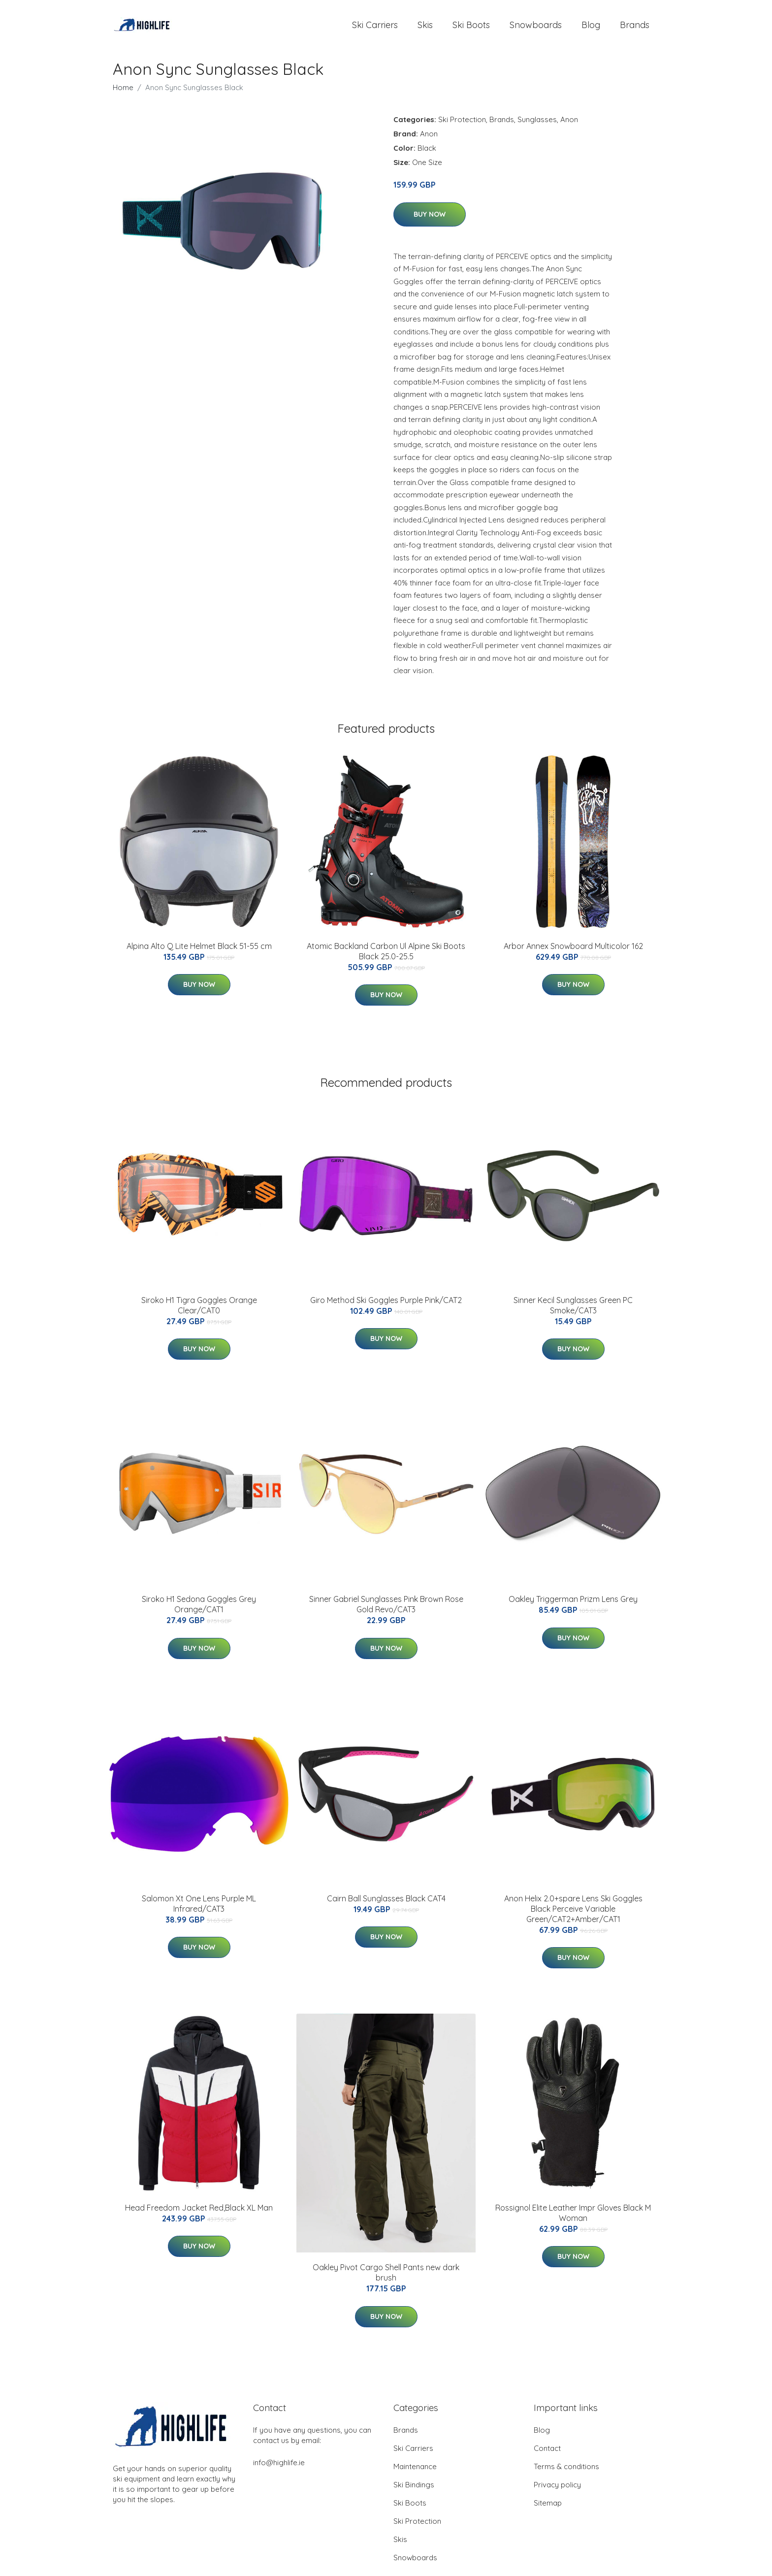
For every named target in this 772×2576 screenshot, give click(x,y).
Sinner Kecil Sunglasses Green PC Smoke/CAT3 (573, 1312)
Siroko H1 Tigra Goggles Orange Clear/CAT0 (199, 1312)
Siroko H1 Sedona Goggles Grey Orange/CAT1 (199, 1611)
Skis (425, 28)
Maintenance (415, 2473)
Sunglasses (537, 126)
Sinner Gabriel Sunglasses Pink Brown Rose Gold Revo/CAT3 (386, 1611)
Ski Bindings (413, 2491)
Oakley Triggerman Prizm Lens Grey (573, 1606)
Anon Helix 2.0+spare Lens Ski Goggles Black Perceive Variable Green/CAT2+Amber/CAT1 (573, 1915)
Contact (547, 2455)
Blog (590, 28)
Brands (634, 28)
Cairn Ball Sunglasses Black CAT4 (386, 1905)
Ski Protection (462, 126)
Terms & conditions (566, 2473)
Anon (569, 126)
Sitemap (548, 2509)
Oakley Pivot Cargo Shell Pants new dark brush (386, 2279)
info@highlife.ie (279, 2469)
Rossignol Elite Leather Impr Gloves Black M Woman (573, 2220)
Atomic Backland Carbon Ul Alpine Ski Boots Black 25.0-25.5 (386, 958)
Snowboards (536, 28)
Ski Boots (471, 28)
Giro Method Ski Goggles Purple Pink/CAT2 (386, 1307)
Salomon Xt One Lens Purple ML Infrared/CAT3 (199, 1910)
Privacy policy (557, 2491)
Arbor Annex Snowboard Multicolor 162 (573, 953)
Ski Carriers (375, 28)
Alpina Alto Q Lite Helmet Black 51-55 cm (199, 953)
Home (123, 94)
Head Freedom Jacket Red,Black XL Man (199, 2214)
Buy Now (430, 221)
